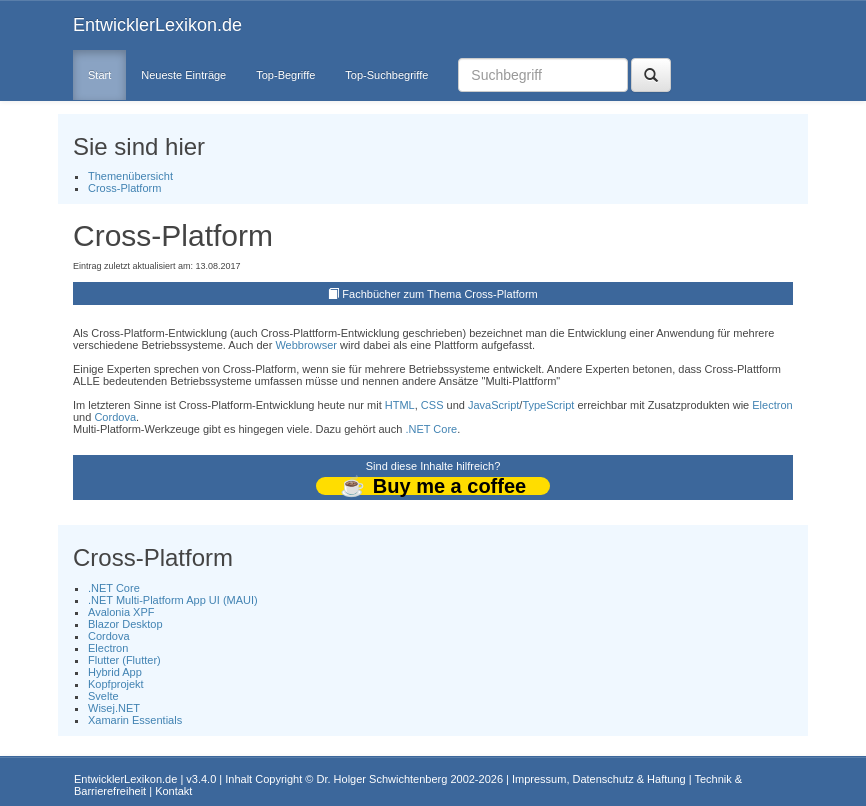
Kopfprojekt (116, 684)
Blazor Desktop (125, 624)
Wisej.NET (114, 708)
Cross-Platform (124, 188)
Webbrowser (306, 345)
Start (99, 75)
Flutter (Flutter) (124, 660)
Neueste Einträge (183, 75)
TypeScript (548, 405)
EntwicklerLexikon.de (157, 25)
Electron (772, 405)
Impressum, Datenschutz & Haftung (599, 779)
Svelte (103, 696)
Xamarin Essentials (135, 720)
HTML (400, 405)
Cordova (115, 417)
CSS (432, 405)
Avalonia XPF (121, 612)
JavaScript (493, 405)
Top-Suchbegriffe (386, 75)
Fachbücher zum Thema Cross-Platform (439, 294)
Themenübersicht (130, 176)
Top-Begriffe (285, 75)
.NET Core (431, 429)
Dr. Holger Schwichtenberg (382, 779)
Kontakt (173, 791)
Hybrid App (115, 672)
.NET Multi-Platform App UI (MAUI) (173, 600)
